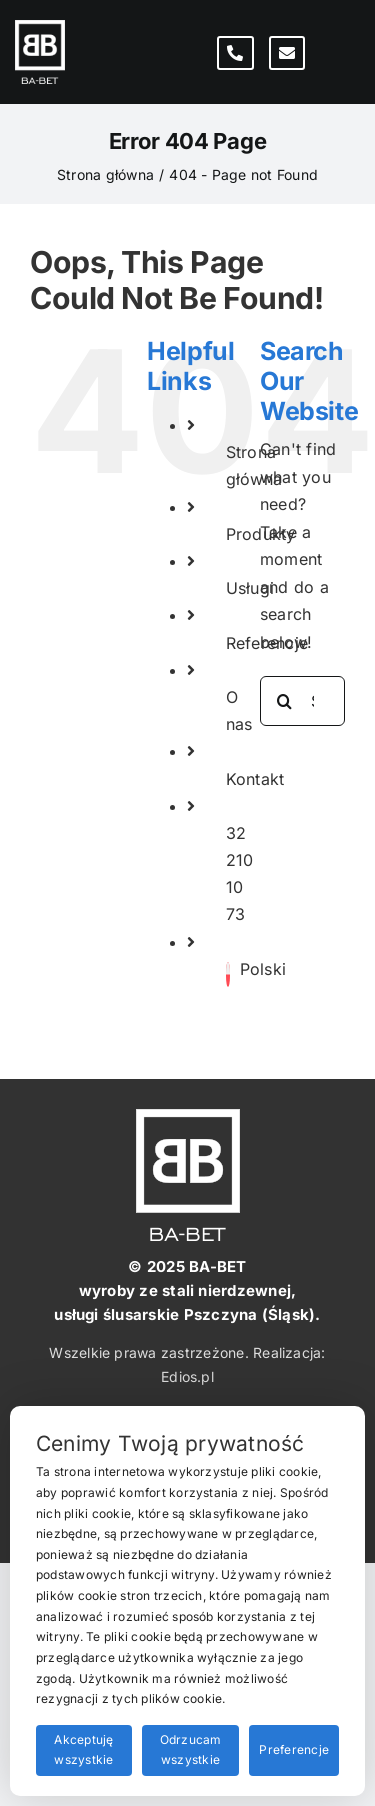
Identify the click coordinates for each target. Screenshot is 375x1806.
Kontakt (255, 779)
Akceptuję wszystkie (83, 1750)
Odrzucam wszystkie (191, 1750)
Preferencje (294, 1749)
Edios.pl (187, 1376)
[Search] (285, 701)
